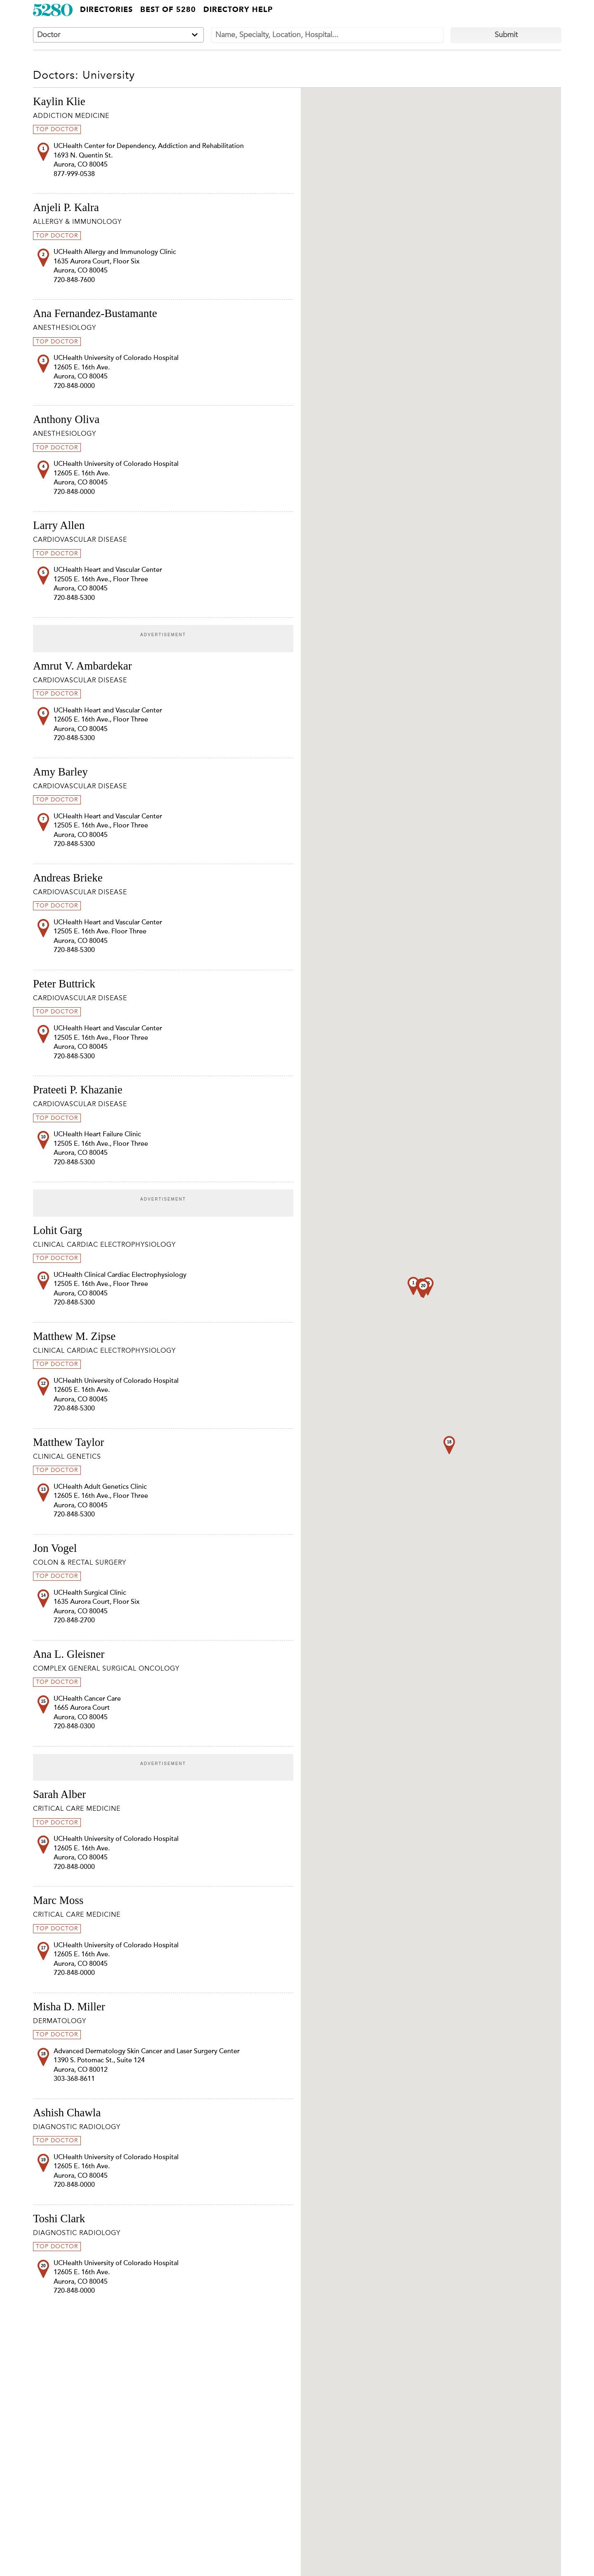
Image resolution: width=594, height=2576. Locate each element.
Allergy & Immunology (77, 222)
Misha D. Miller (69, 2006)
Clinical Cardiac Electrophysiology (104, 1245)
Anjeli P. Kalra (66, 207)
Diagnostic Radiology (76, 2127)
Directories (106, 10)
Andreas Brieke (68, 878)
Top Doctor (57, 129)
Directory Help (238, 10)
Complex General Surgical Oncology (106, 1669)
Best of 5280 (168, 10)
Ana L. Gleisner (68, 1654)
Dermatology (59, 2021)
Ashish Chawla (67, 2112)
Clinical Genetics (67, 1457)
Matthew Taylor (68, 1442)
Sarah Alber (59, 1794)
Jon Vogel (55, 1548)
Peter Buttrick (64, 984)
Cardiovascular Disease (80, 540)
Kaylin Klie (59, 101)
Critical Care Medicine (76, 1809)
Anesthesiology (64, 328)
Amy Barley (60, 772)
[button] (449, 1445)
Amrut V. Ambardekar (82, 666)
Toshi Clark (59, 2218)
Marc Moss (58, 1900)
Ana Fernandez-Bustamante (95, 313)
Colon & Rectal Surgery (79, 1563)
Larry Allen (59, 525)
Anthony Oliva (66, 419)
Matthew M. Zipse (74, 1336)
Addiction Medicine (71, 116)
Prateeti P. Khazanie (78, 1090)
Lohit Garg (57, 1230)
